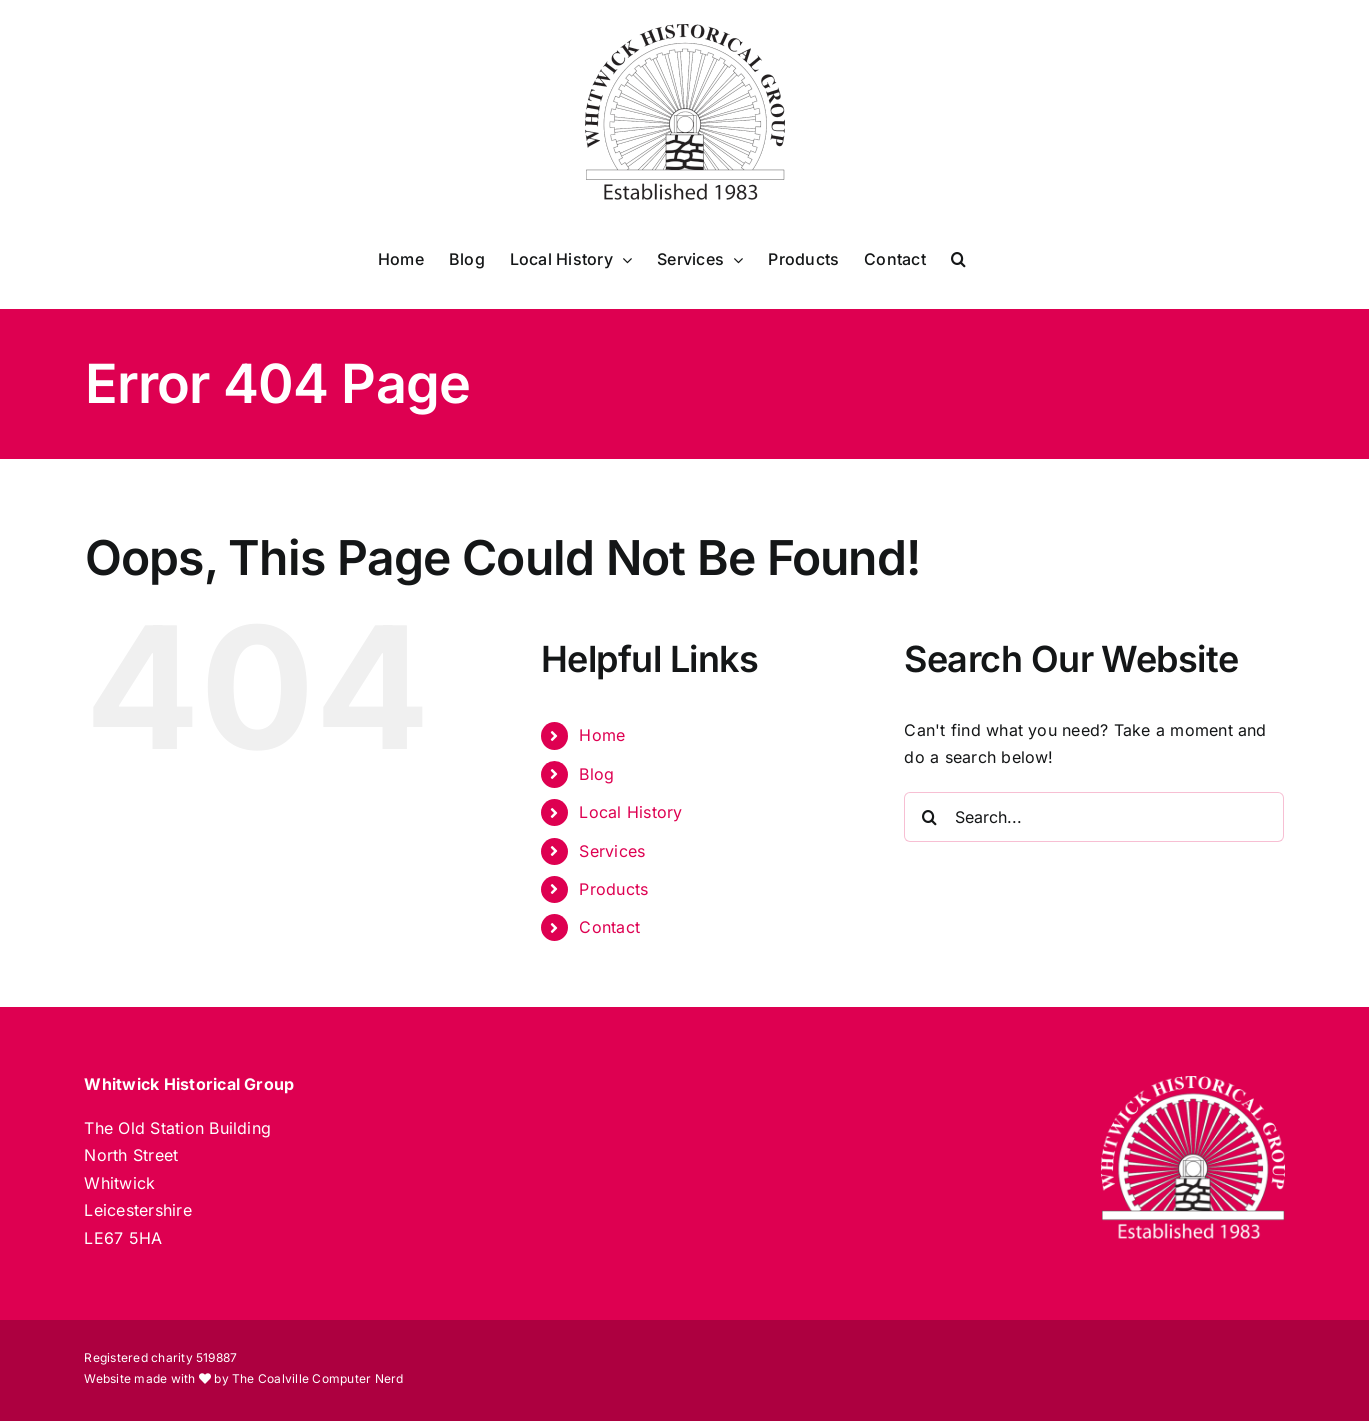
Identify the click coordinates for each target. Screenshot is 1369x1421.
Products (613, 889)
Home (602, 735)
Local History (630, 812)
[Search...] (1094, 817)
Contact (609, 927)
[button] (958, 259)
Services (612, 851)
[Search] (929, 817)
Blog (596, 774)
